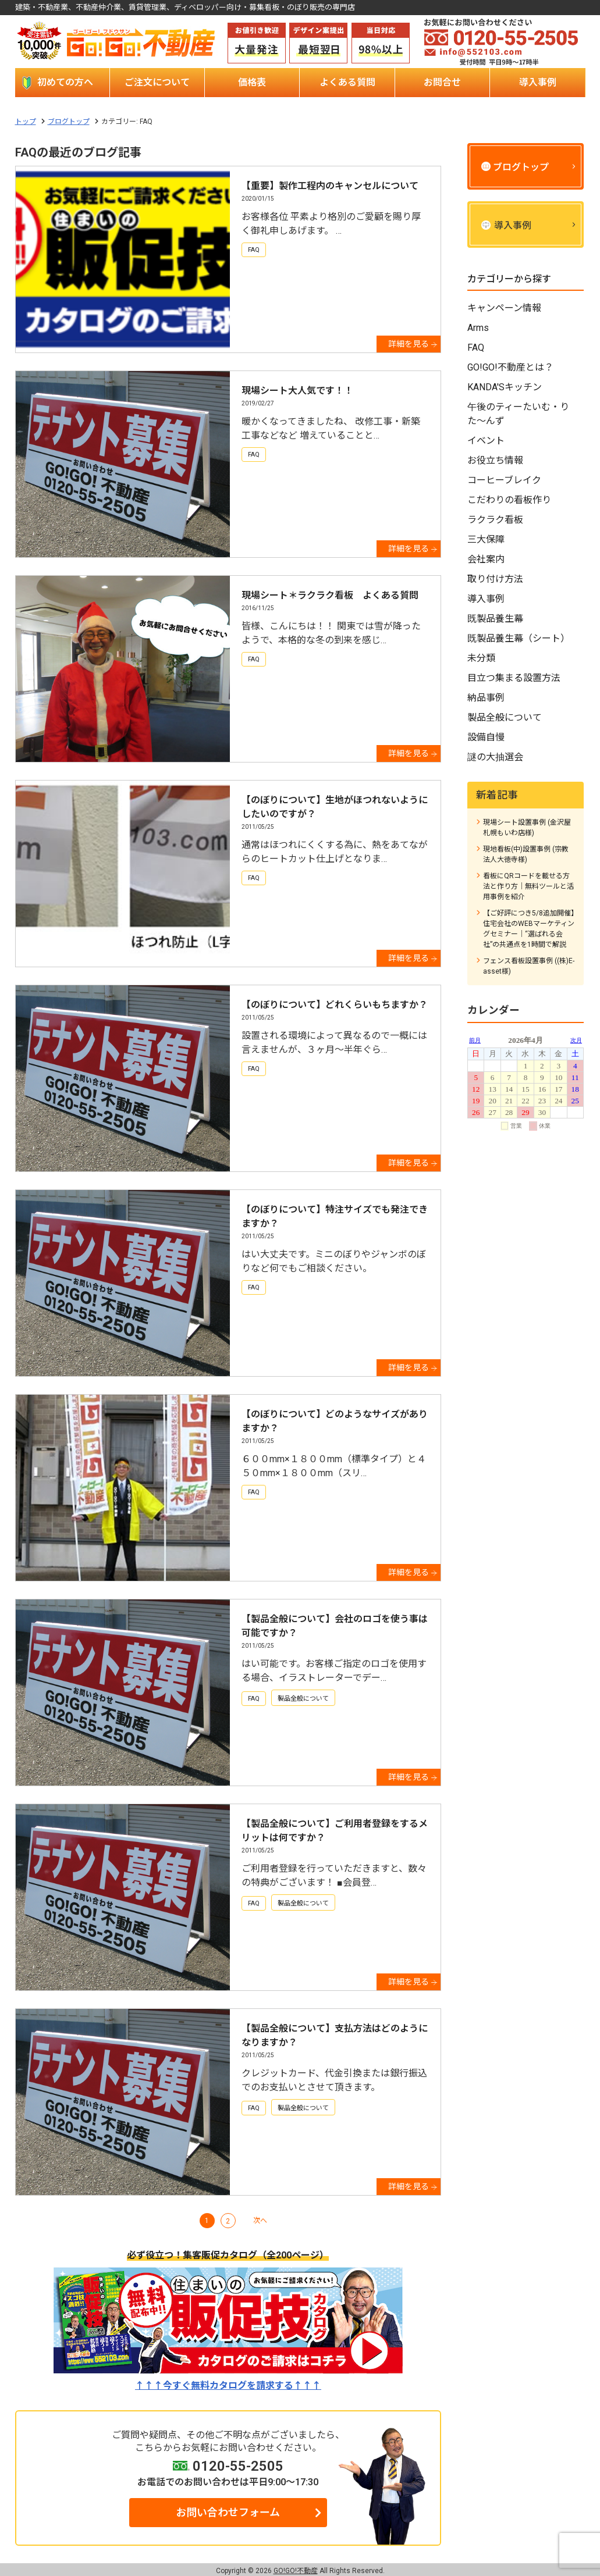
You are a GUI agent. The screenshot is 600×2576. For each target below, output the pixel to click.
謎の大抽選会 (495, 757)
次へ (260, 2221)
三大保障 (486, 539)
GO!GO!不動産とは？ (510, 367)
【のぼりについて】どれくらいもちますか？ (335, 1004)
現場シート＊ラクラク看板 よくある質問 (330, 595)
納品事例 (486, 697)
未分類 (481, 658)
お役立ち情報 (495, 460)
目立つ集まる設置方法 (513, 677)
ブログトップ (69, 121)
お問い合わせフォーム (228, 2512)
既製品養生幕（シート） (518, 638)
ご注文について (157, 82)
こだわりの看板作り (509, 499)
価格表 (252, 82)
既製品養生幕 (495, 618)
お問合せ (442, 82)
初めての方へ (65, 82)
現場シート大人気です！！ (297, 390)
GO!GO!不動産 (296, 2571)
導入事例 (537, 82)
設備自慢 (486, 737)
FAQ (254, 250)
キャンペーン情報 (504, 307)
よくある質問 (347, 82)
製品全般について (303, 1698)
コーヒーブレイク (504, 480)
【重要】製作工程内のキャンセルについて (330, 185)
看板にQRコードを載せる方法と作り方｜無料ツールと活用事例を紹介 (528, 886)
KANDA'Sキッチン (504, 387)
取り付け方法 (495, 579)
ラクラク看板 (495, 519)
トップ (25, 121)
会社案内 (486, 559)
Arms (478, 327)
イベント (486, 440)
